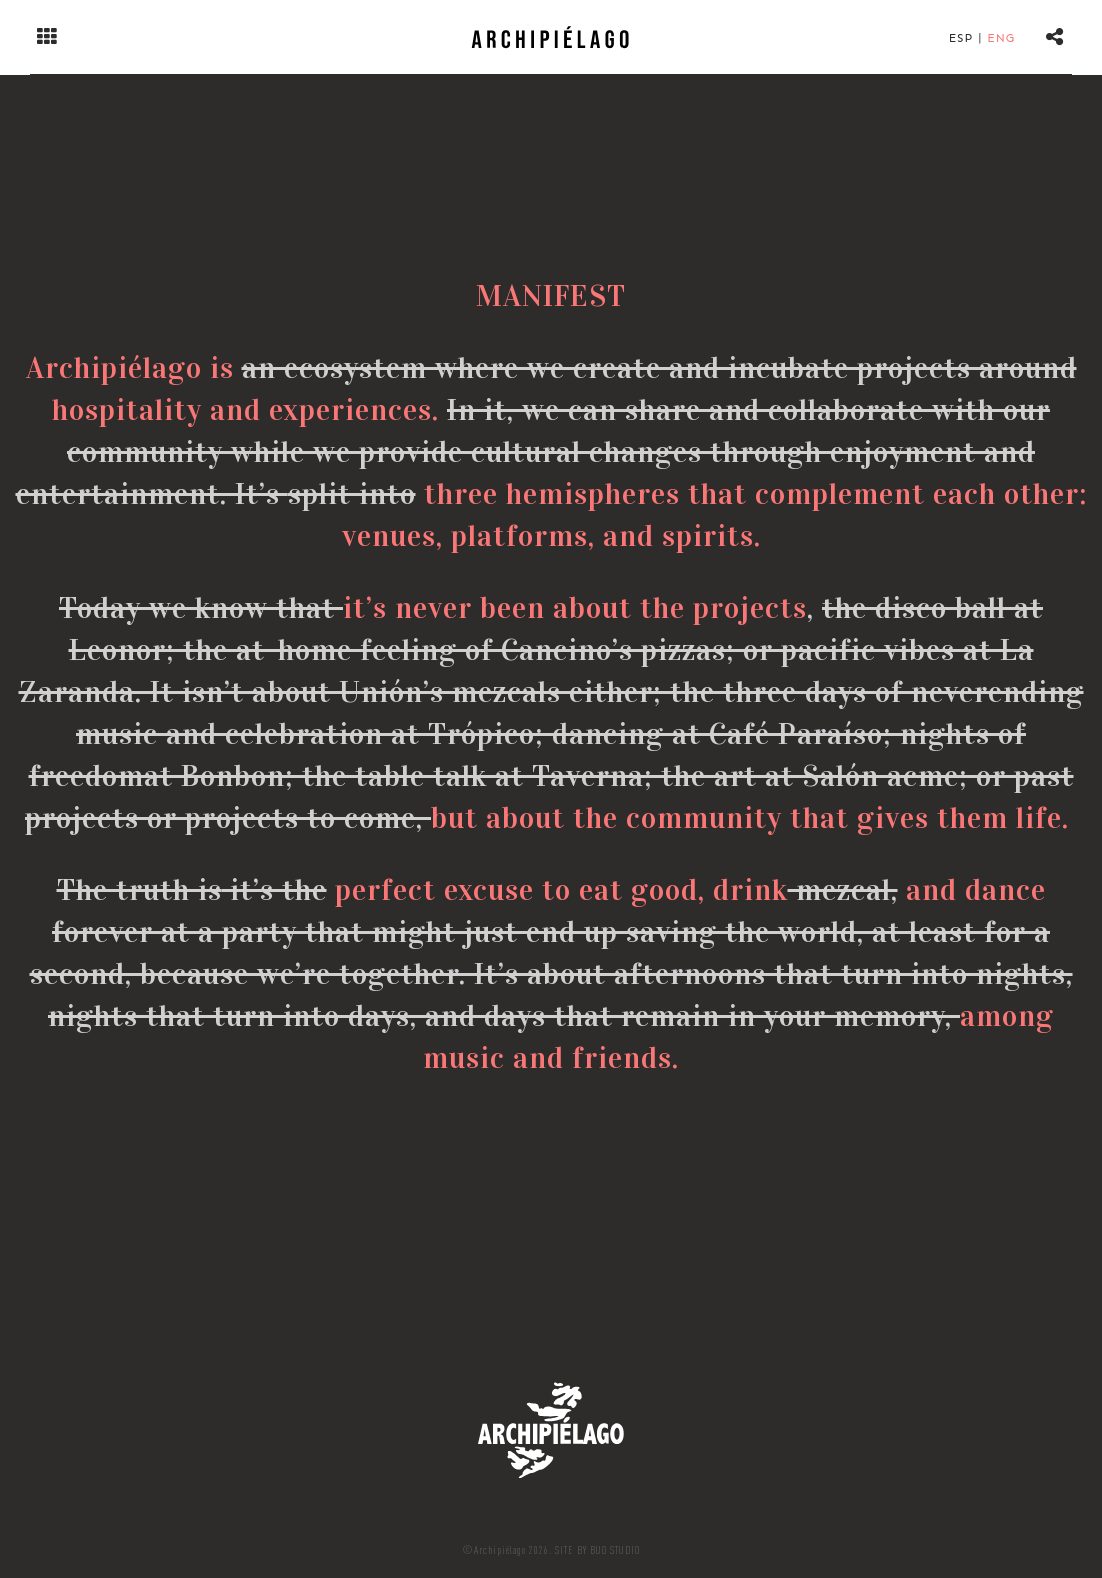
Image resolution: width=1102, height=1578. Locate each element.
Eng (1001, 38)
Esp (961, 38)
